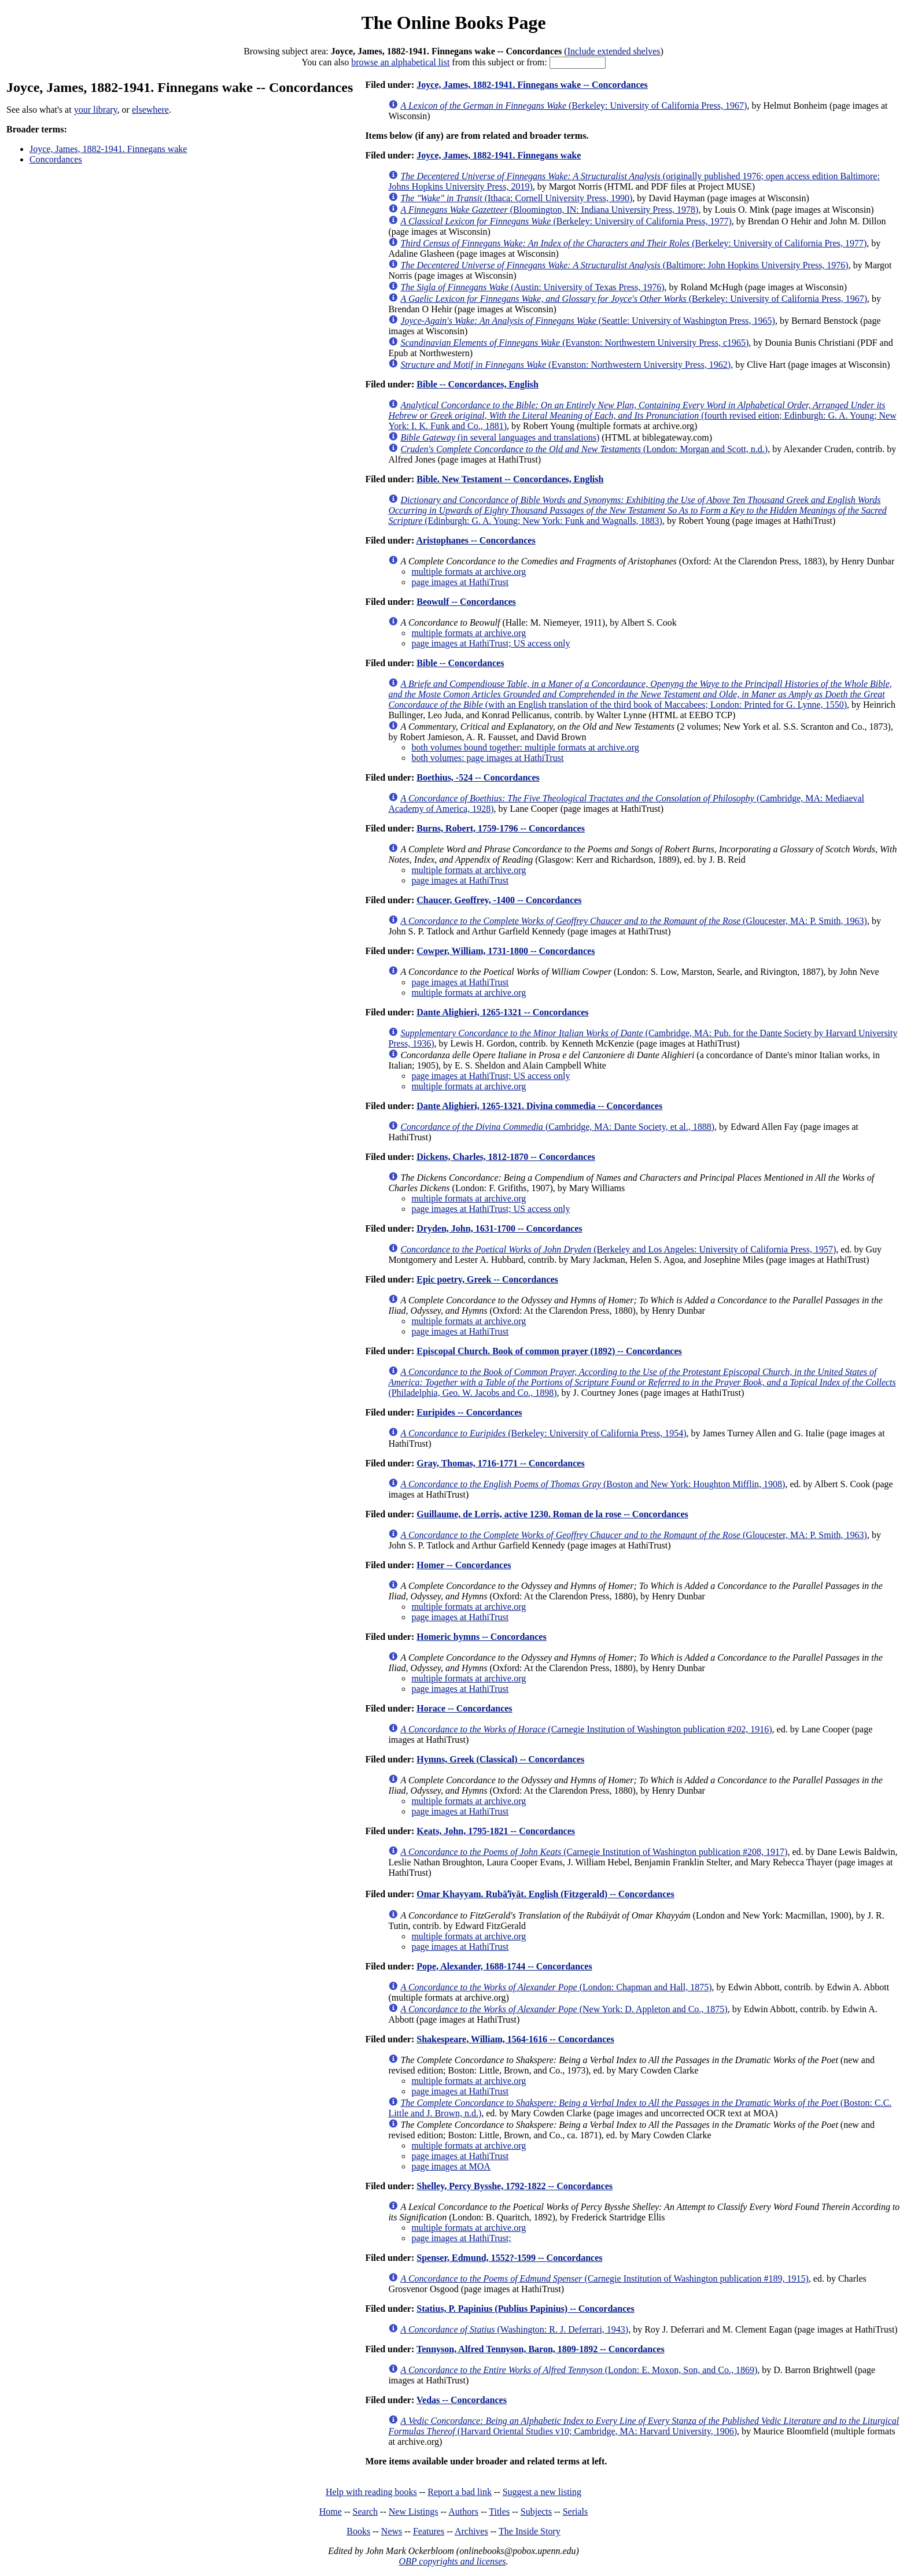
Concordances (56, 159)
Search (365, 2511)
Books (358, 2531)
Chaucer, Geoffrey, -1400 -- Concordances (498, 900)
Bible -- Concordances (460, 663)
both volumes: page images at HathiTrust (487, 758)
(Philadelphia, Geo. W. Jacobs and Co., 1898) (641, 1382)
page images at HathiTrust (459, 582)
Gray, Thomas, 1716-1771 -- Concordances (500, 1463)
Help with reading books (371, 2492)
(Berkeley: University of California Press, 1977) (565, 221)
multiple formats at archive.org (468, 571)
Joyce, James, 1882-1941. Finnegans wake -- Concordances (532, 85)
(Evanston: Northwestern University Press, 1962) (565, 364)
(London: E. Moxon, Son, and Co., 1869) (578, 2370)
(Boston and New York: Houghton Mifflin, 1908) (592, 1484)
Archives (471, 2531)
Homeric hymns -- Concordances (481, 1637)
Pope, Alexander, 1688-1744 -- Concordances (504, 1966)
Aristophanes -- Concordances (475, 540)
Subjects (536, 2511)
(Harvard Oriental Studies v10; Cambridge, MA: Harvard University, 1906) (643, 2426)
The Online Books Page (453, 22)
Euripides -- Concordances (469, 1412)
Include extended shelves (614, 51)
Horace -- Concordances (464, 1708)
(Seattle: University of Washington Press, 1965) (587, 321)
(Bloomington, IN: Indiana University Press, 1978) (549, 210)
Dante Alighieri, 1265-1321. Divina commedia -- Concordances (539, 1106)
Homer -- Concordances (463, 1565)
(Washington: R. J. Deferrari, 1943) (514, 2329)
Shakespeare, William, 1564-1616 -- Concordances (515, 2039)
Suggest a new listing (542, 2492)
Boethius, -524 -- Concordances (477, 777)
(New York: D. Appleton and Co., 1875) (563, 2009)
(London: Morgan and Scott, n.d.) (584, 449)
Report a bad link (459, 2492)
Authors (463, 2511)
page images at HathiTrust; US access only (490, 643)
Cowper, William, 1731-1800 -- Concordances (505, 951)
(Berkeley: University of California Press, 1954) (543, 1433)
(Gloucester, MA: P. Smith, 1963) (633, 921)
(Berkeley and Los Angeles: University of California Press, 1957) (618, 1249)
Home (330, 2511)
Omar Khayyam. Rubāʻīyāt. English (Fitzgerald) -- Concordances (545, 1894)
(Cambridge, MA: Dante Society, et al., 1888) (557, 1127)
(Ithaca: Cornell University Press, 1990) (516, 198)
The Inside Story (530, 2531)
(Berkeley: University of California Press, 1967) (573, 105)
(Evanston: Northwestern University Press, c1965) (574, 343)
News (391, 2531)
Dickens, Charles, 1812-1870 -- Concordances (505, 1157)
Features (428, 2531)
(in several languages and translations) (499, 437)
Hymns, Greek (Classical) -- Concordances (500, 1759)
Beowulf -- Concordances (466, 602)
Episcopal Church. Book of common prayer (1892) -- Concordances (549, 1351)
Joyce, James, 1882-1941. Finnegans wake (108, 149)
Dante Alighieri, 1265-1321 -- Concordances (502, 1012)
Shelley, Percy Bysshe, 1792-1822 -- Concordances (514, 2186)
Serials (575, 2511)
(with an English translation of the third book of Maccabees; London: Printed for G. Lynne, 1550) (639, 694)
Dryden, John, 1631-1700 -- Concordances (499, 1228)
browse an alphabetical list (400, 62)
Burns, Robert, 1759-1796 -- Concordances (500, 828)
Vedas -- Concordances (461, 2400)
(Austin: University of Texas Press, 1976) (532, 287)
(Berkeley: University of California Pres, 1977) (633, 243)
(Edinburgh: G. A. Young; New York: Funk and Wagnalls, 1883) (637, 510)
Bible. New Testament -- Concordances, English (509, 479)
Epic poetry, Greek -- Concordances (487, 1279)
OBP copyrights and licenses (452, 2561)
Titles (499, 2511)
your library (95, 109)
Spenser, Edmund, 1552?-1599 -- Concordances (509, 2258)
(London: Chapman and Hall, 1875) (555, 1987)
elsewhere (150, 109)
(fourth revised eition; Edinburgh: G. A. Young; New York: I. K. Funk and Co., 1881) (642, 415)
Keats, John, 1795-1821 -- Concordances (495, 1831)
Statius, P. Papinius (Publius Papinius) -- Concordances (525, 2308)
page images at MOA (450, 2166)
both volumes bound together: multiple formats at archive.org (525, 747)
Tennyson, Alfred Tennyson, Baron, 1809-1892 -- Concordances (540, 2349)
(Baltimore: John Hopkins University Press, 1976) (624, 265)
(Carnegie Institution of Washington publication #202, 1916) (586, 1729)
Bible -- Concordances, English (477, 384)
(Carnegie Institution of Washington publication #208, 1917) (593, 1852)
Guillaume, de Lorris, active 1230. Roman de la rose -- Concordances (552, 1514)
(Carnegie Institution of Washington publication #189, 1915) (604, 2278)
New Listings (413, 2511)
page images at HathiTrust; (461, 2238)
